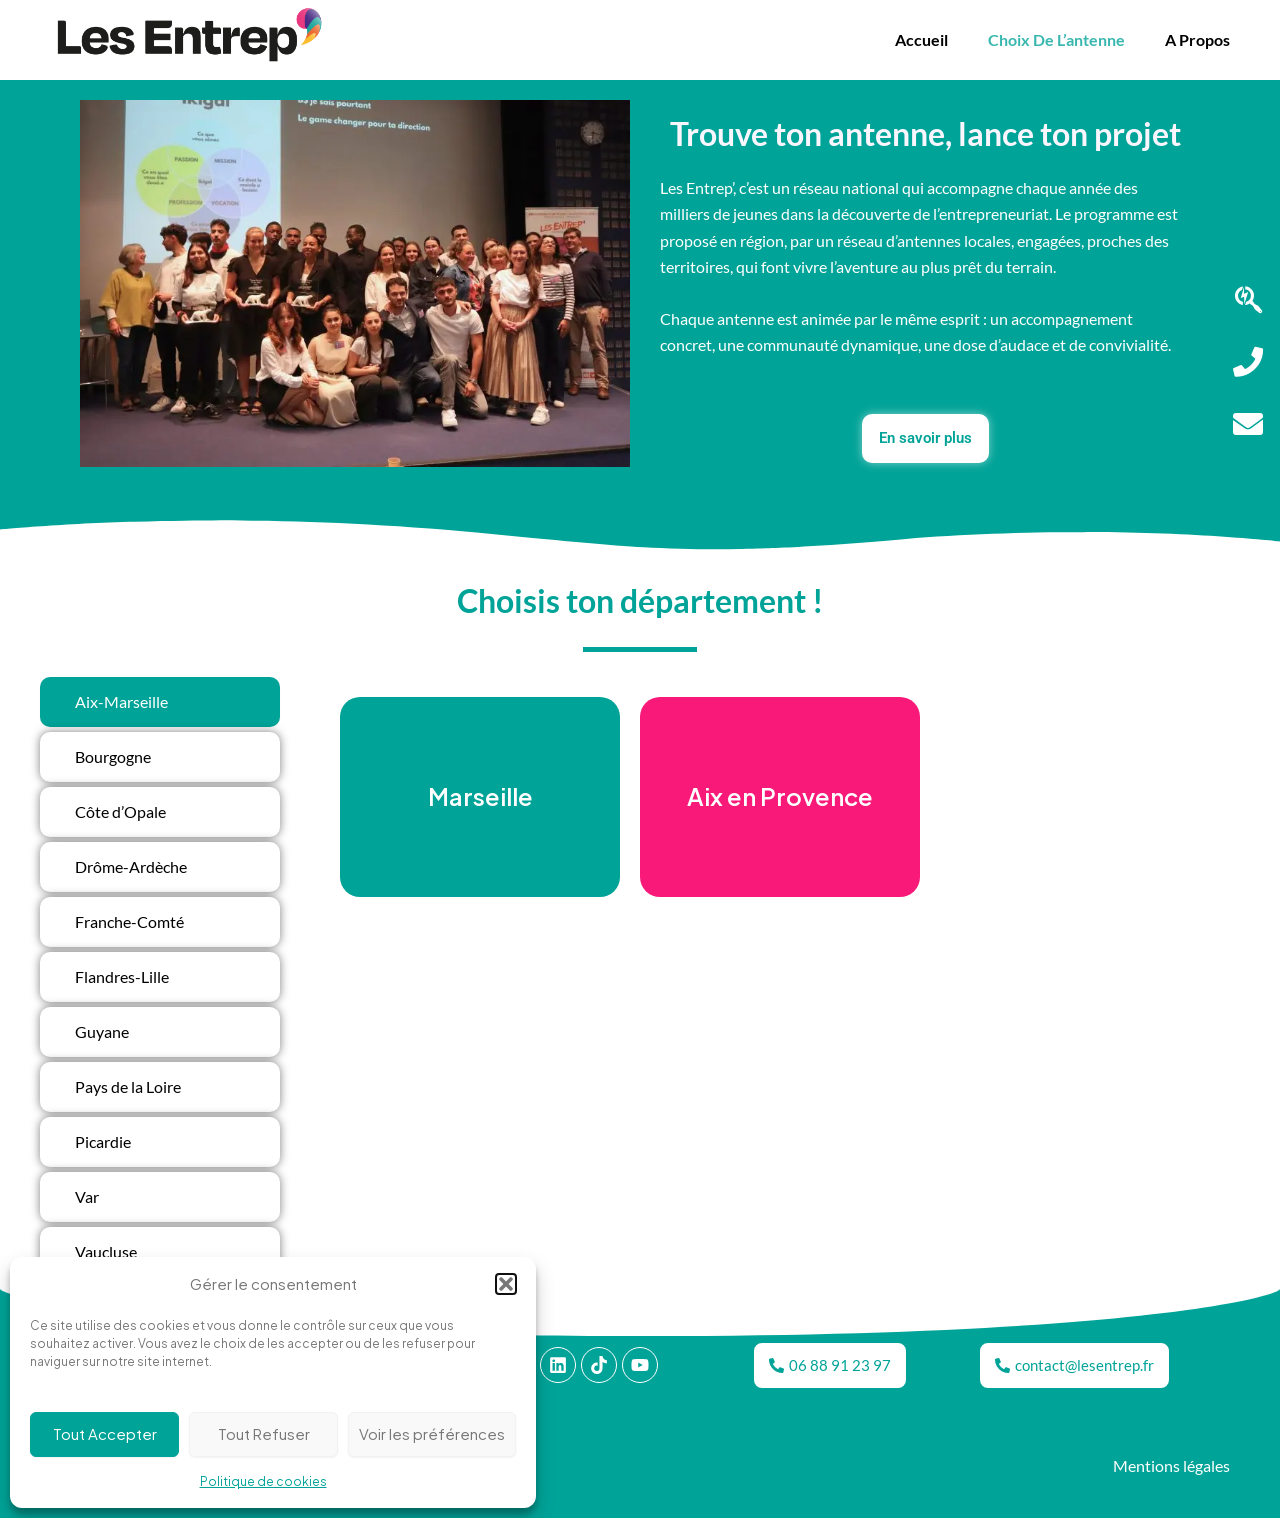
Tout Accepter (105, 1433)
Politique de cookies (263, 1481)
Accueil (921, 39)
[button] (506, 1284)
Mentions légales (1171, 1466)
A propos (1197, 39)
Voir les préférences (432, 1433)
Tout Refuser (264, 1433)
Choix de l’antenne (1056, 39)
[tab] (160, 702)
